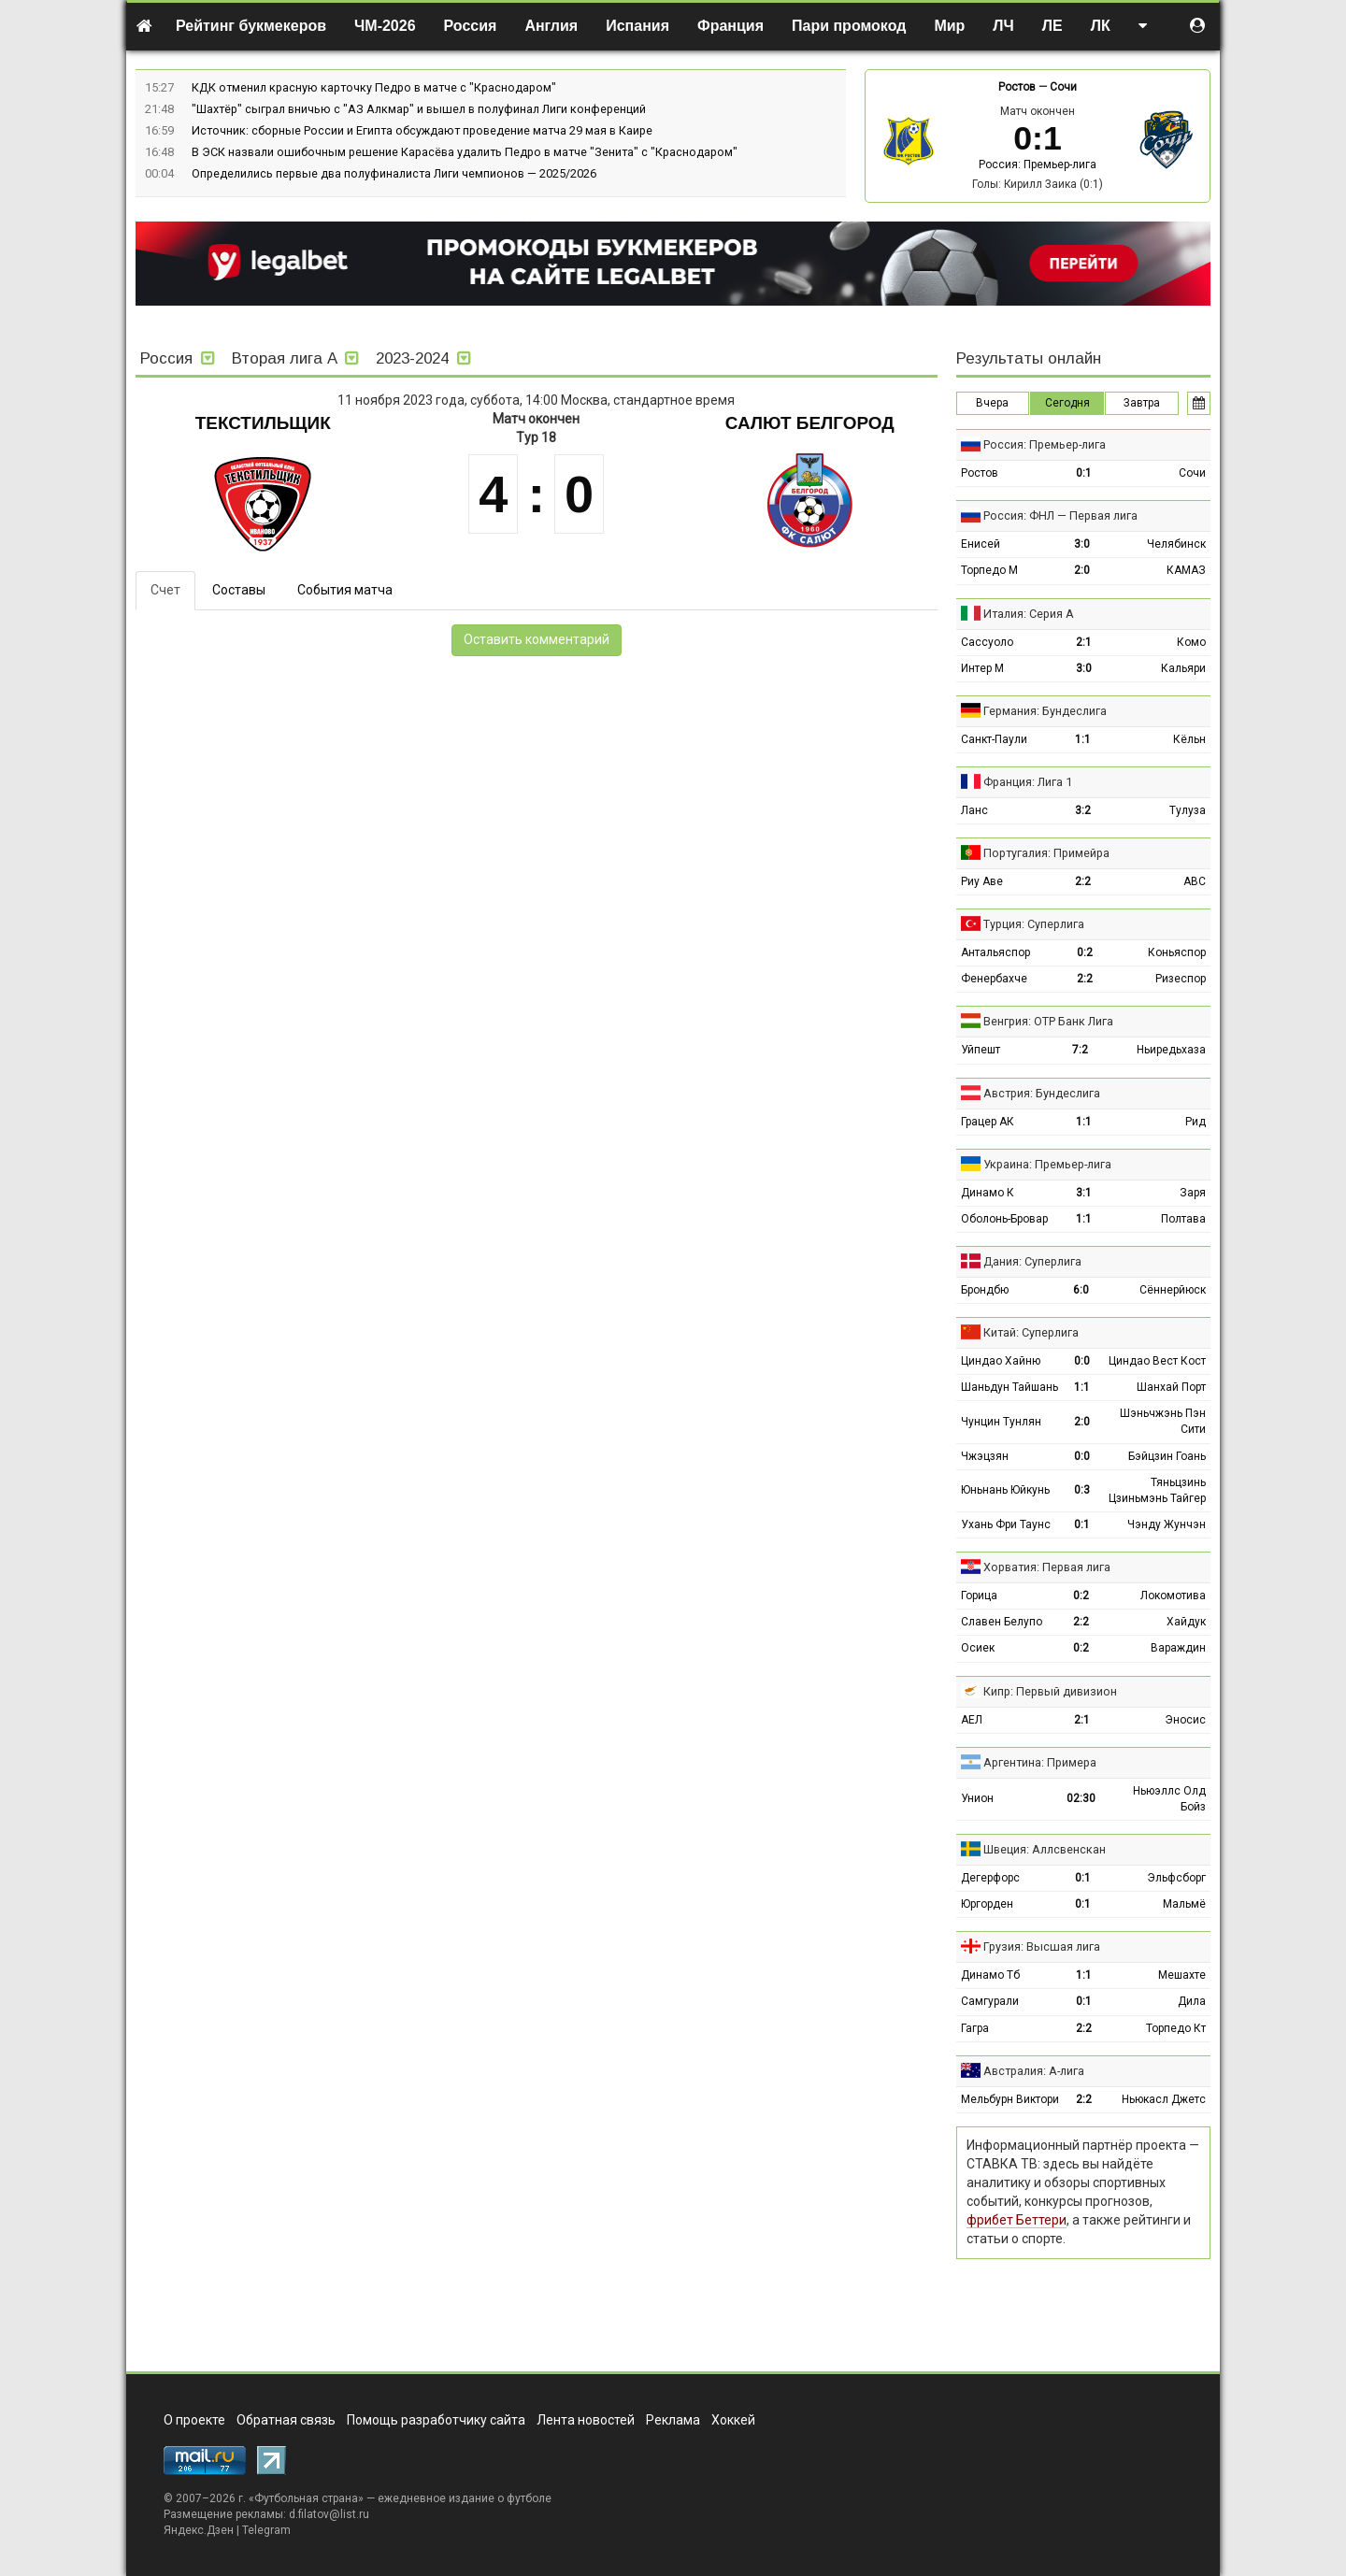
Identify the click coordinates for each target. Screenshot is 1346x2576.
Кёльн (1189, 739)
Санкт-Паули (994, 739)
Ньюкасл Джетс (1164, 2099)
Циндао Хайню (1000, 1360)
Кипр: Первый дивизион (1050, 1691)
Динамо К (987, 1192)
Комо (1191, 642)
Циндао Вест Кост (1157, 1360)
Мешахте (1182, 1975)
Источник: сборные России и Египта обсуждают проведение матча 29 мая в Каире (422, 130)
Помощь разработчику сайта (436, 2419)
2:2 (1083, 881)
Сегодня (1067, 402)
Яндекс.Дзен (199, 2530)
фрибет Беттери (1017, 2219)
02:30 (1081, 1798)
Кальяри (1183, 668)
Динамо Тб (990, 1975)
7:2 (1080, 1049)
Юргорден (987, 1904)
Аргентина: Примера (1039, 1762)
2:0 (1082, 570)
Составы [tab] (238, 589)
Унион (977, 1798)
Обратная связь (286, 2419)
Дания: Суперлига (1032, 1261)
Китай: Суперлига (1031, 1332)
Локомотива (1173, 1595)
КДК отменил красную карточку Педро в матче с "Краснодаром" (374, 87)
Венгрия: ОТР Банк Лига (1048, 1021)
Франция (730, 26)
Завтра (1142, 402)
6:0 (1081, 1289)
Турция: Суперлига (1033, 924)
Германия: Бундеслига (1045, 711)
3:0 (1082, 544)
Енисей (980, 544)
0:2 (1085, 952)
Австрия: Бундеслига (1041, 1093)
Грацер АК (987, 1121)
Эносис (1185, 1719)
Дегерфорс (990, 1877)
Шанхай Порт (1171, 1387)
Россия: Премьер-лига (1037, 164)
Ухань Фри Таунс (1006, 1524)
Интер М (982, 668)
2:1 (1084, 642)
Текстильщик (263, 423)
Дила (1192, 2001)
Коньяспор (1177, 952)
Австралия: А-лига (1033, 2071)
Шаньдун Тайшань (1009, 1387)
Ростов (1017, 86)
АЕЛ (971, 1719)
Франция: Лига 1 (1027, 782)
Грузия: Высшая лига (1041, 1946)
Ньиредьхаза (1171, 1049)
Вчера (992, 402)
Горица (979, 1595)
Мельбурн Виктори (1010, 2099)
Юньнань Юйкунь (1005, 1489)
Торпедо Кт (1176, 2028)
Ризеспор (1180, 978)
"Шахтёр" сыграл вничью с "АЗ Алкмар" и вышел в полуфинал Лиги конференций (419, 109)
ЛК (1100, 26)
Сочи (1063, 86)
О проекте (194, 2419)
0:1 (1084, 472)
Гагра (975, 2028)
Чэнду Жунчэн (1166, 1524)
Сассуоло (987, 642)
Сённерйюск (1172, 1289)
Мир (949, 26)
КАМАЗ (1186, 570)
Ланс (974, 810)
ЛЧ (1003, 26)
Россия (470, 26)
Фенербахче (994, 978)
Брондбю (985, 1289)
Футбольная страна (306, 2498)
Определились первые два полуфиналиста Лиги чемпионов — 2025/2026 (394, 173)
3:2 (1083, 810)
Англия (551, 26)
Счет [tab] (165, 589)
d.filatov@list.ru (329, 2514)
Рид (1195, 1121)
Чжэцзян (985, 1456)
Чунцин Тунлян (1001, 1421)
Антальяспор (995, 952)
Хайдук (1186, 1621)
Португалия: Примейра (1046, 853)
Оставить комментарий (536, 639)
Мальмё (1184, 1904)
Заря (1193, 1192)
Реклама (673, 2419)
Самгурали (990, 2001)
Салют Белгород (810, 423)
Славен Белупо (1001, 1621)
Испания (637, 26)
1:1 (1083, 739)
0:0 (1082, 1360)
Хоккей (733, 2419)
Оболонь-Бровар (1004, 1218)
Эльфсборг (1176, 1877)
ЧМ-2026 (385, 26)
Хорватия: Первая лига (1046, 1567)
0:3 (1082, 1489)
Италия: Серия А (1028, 614)
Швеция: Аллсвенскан (1044, 1849)
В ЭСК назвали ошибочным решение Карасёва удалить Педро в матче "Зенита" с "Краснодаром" (464, 152)
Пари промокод (849, 26)
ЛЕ (1052, 26)
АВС (1194, 881)
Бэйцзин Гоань (1167, 1456)
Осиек (978, 1647)
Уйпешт (980, 1049)
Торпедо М (989, 570)
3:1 (1084, 1192)
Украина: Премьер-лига (1047, 1164)
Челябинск (1176, 544)
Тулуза (1187, 810)
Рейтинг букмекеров (251, 26)
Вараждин (1178, 1647)
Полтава (1183, 1218)
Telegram (266, 2530)
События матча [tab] (345, 589)
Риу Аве (982, 881)
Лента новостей (586, 2419)
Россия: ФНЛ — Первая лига (1060, 515)
